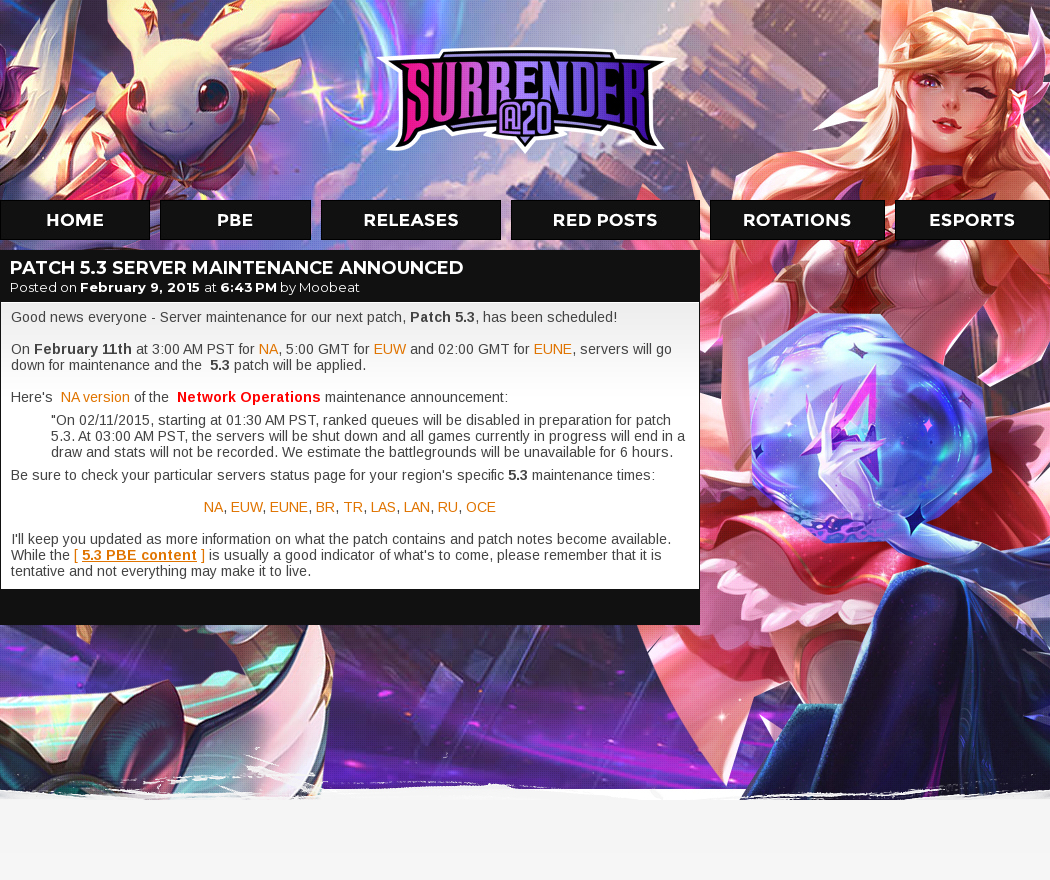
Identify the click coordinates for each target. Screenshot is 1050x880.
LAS (383, 507)
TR (353, 507)
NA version (97, 397)
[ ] (139, 555)
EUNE (553, 349)
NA (268, 349)
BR (325, 507)
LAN (417, 507)
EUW (390, 349)
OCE (481, 507)
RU (448, 507)
